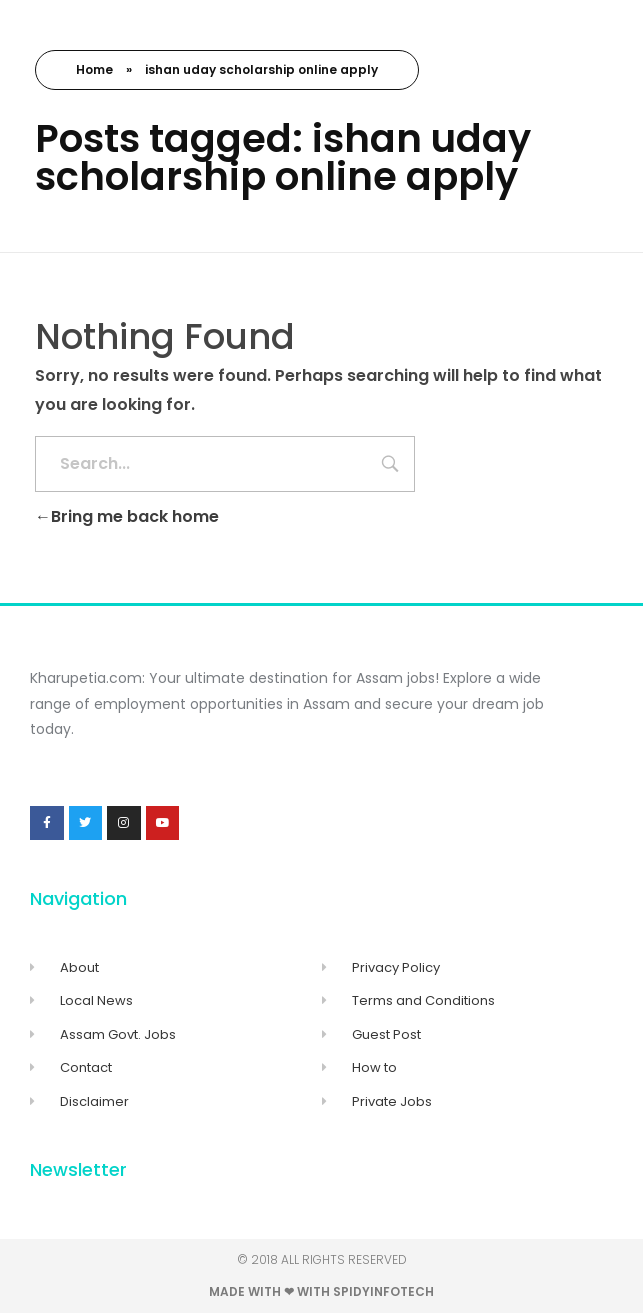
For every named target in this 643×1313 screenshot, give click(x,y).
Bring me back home (127, 516)
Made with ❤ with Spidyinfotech (321, 1291)
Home (94, 69)
